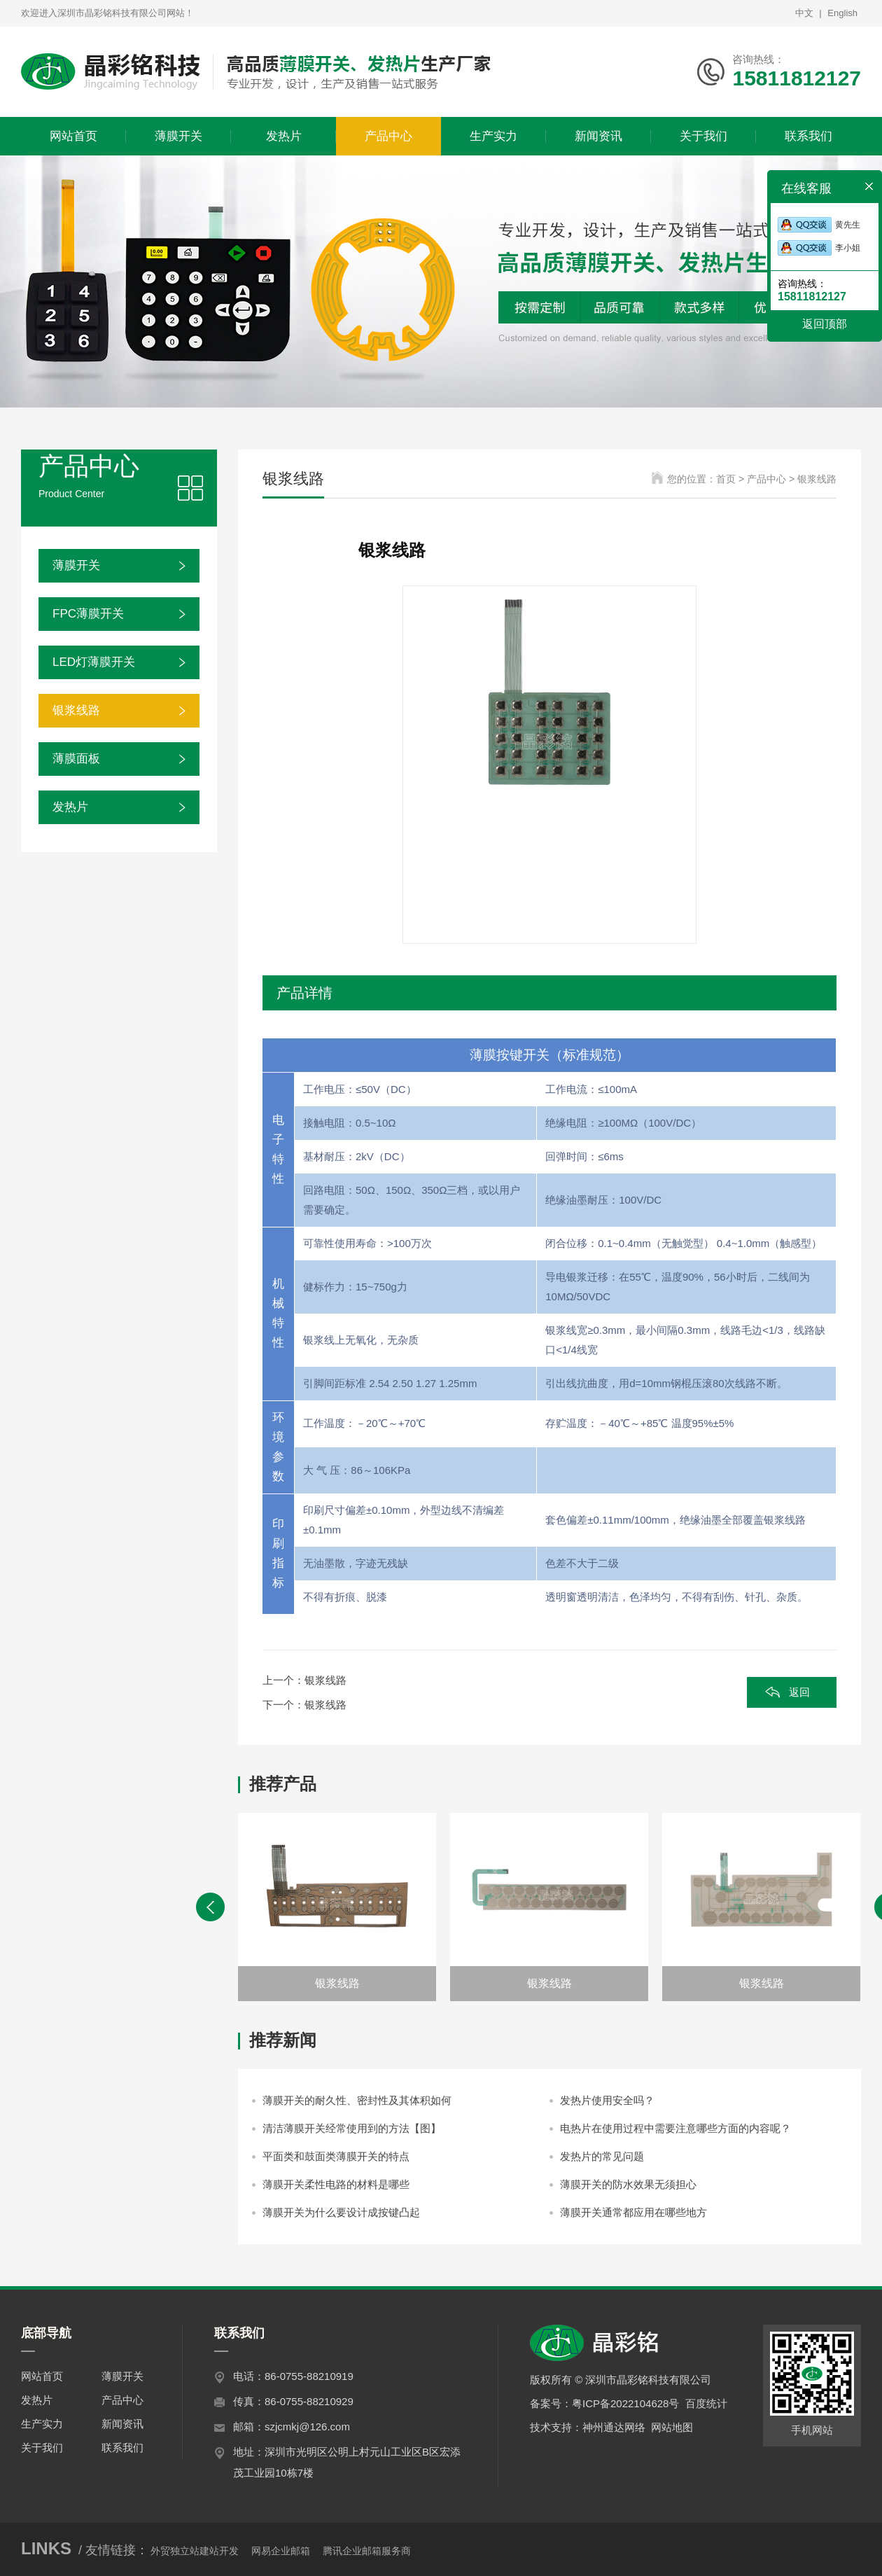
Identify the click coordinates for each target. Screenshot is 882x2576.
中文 (804, 13)
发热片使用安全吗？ (607, 2100)
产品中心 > (772, 479)
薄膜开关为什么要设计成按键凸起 (341, 2212)
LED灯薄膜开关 (93, 662)
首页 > (731, 479)
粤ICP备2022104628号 (625, 2403)
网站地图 (672, 2427)
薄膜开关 (76, 565)
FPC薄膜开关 (88, 613)
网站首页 (42, 2376)
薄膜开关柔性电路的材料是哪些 (336, 2184)
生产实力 (42, 2424)
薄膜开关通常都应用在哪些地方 (633, 2212)
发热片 (70, 807)
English (842, 13)
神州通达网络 (613, 2427)
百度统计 (706, 2403)
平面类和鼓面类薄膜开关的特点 (336, 2156)
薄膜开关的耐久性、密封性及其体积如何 (356, 2100)
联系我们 (123, 2447)
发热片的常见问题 (602, 2156)
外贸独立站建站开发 (194, 2550)
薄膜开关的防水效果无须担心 (628, 2184)
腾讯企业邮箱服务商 (367, 2550)
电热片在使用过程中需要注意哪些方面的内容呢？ (675, 2128)
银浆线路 (76, 710)
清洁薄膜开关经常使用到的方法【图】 (351, 2128)
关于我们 (42, 2447)
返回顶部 (824, 324)
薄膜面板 (76, 758)
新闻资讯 (123, 2424)
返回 (799, 1692)
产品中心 (123, 2400)
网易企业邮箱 (280, 2550)
